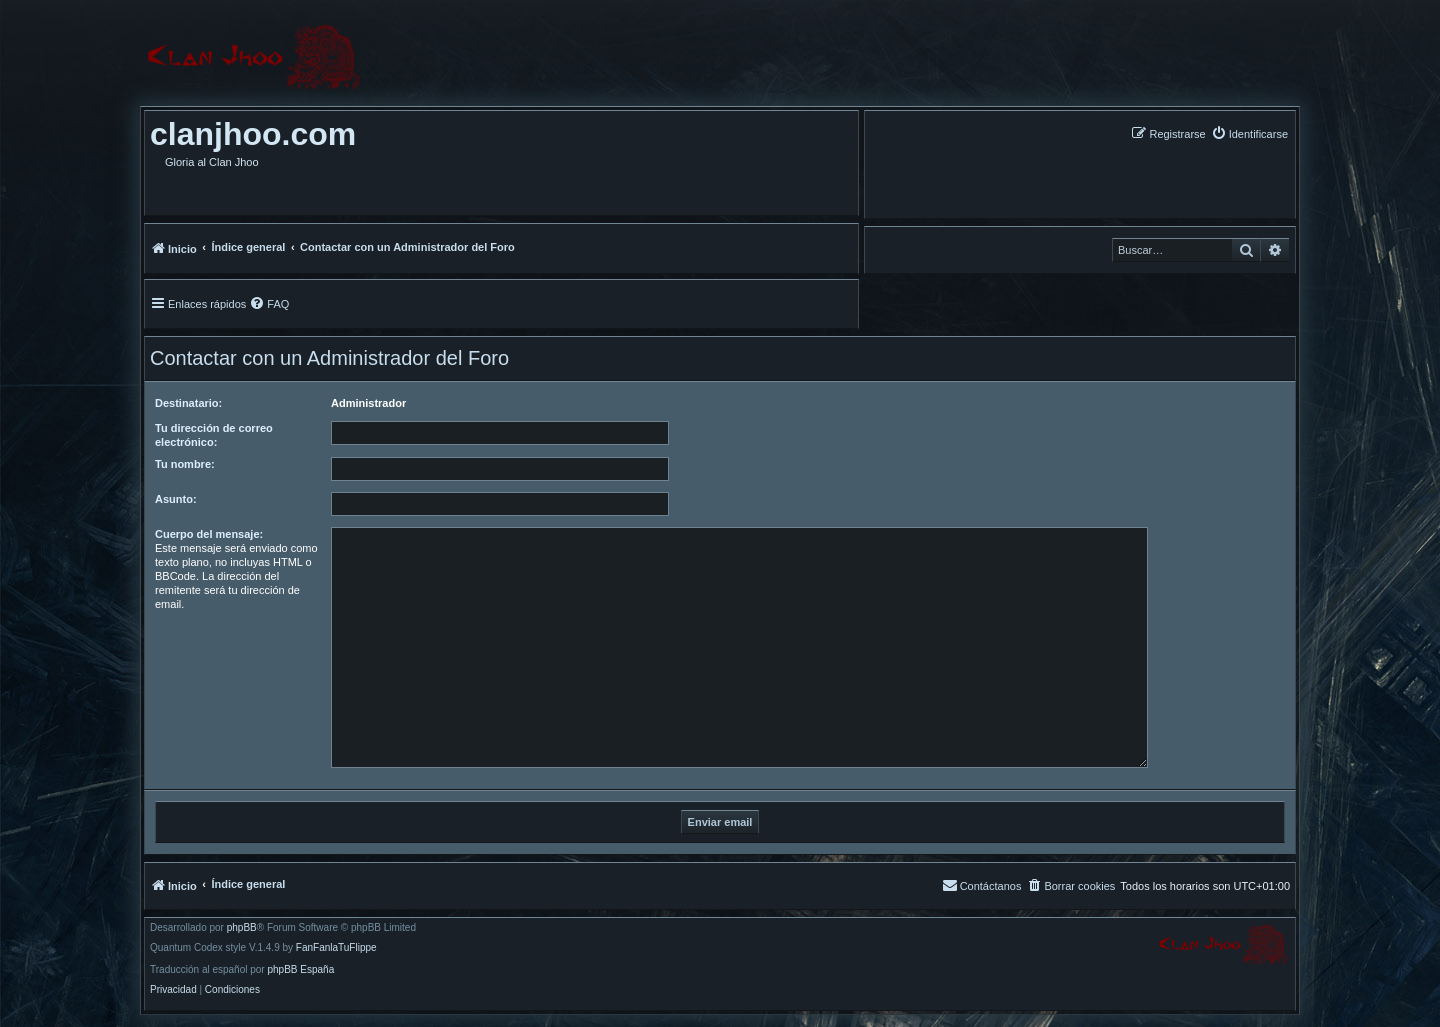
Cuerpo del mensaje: (209, 534)
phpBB (242, 928)
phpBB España (300, 970)
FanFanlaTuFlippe (336, 948)
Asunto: (176, 499)
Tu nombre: (185, 464)
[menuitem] (1249, 133)
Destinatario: (188, 403)
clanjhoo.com (253, 134)
